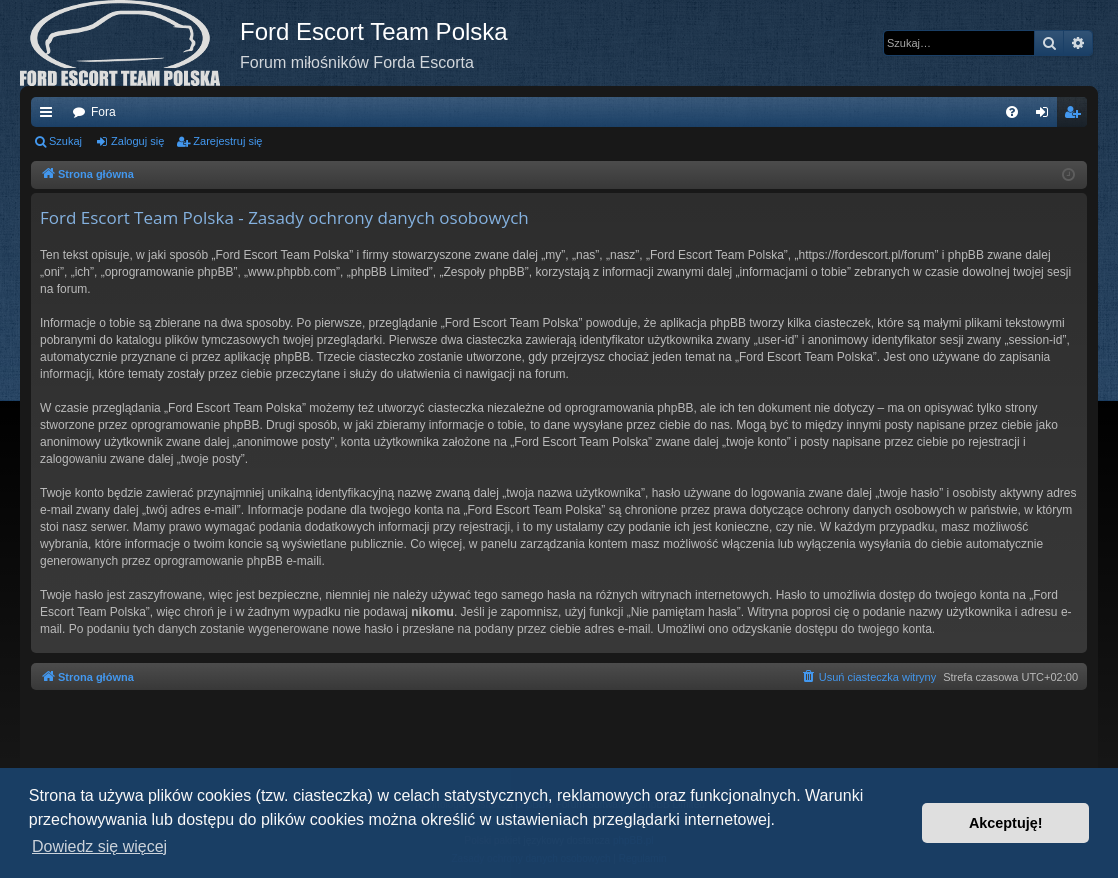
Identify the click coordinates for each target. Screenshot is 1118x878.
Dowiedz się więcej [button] (99, 846)
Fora (103, 112)
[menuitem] (1012, 112)
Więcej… (50, 116)
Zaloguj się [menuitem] (1046, 116)
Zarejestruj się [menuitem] (1076, 116)
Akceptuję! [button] (1006, 823)
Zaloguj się (137, 141)
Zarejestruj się (227, 141)
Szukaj (65, 141)
